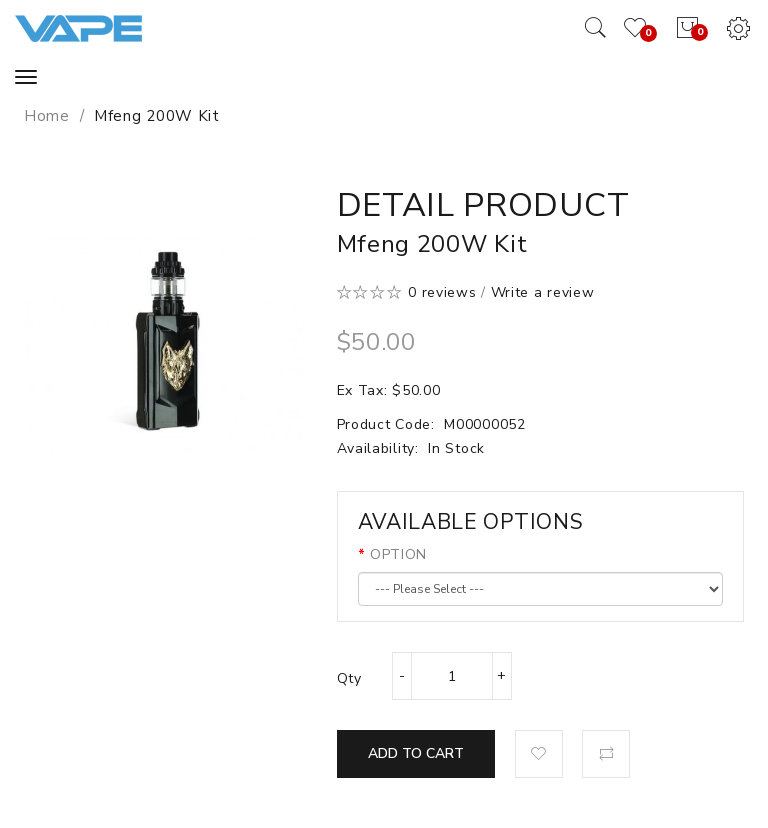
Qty (349, 678)
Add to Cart (416, 753)
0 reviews (442, 292)
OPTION (398, 554)
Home (47, 116)
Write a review (543, 292)
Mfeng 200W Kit (157, 116)
